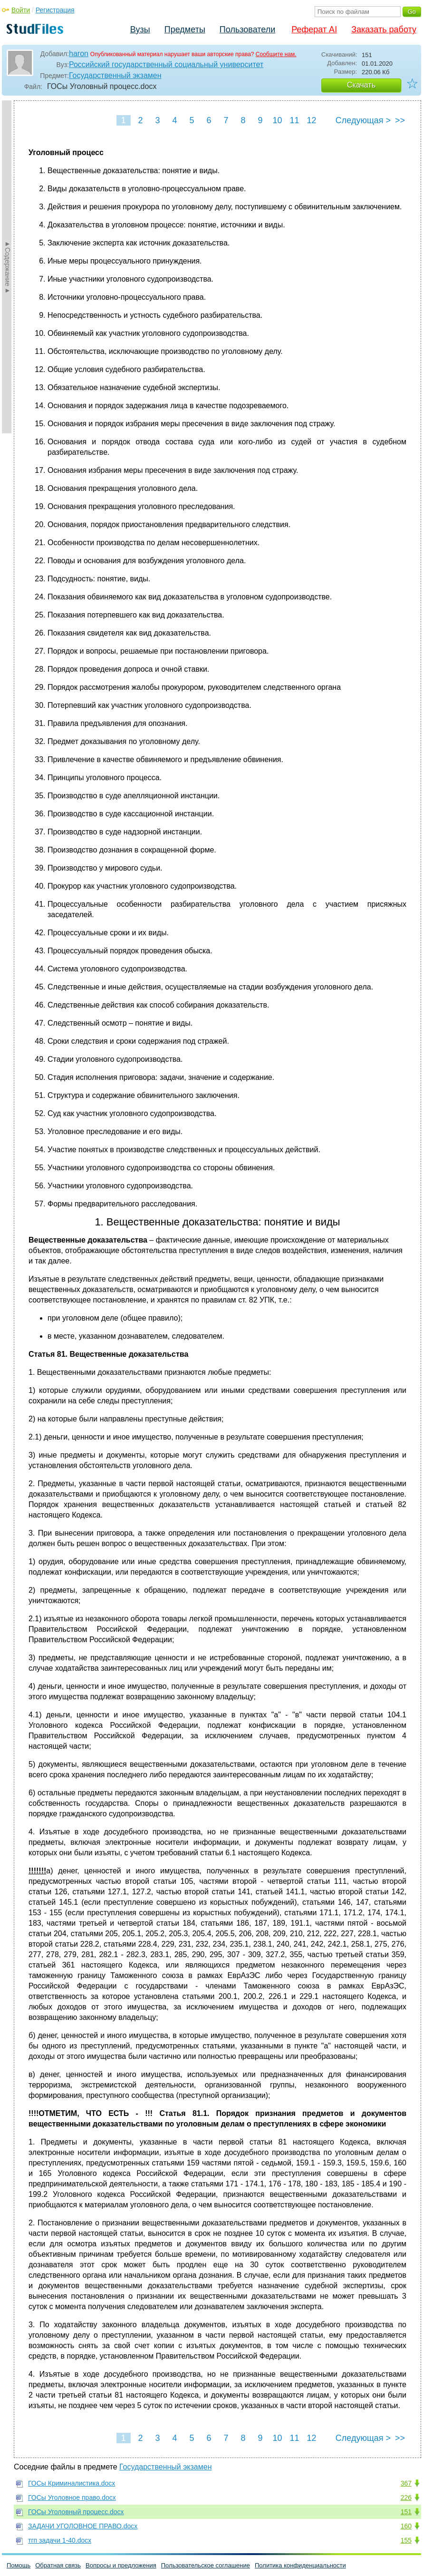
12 (311, 120)
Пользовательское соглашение (205, 2565)
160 (406, 2526)
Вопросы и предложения (121, 2565)
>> (400, 120)
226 (406, 2497)
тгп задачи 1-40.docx (59, 2540)
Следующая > (363, 120)
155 (406, 2540)
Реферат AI (314, 29)
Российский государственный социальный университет (166, 64)
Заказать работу (383, 29)
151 (406, 2512)
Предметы (184, 29)
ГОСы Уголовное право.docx (72, 2497)
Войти (20, 10)
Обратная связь (58, 2565)
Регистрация (55, 10)
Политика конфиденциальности (300, 2565)
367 (406, 2483)
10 (277, 120)
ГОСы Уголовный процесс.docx (76, 2512)
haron (78, 53)
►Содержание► (7, 267)
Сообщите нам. (276, 54)
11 (294, 120)
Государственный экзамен (115, 75)
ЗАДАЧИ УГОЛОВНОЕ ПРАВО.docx (82, 2526)
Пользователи (247, 29)
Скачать (361, 85)
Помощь (18, 2565)
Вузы (140, 29)
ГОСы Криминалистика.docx (71, 2483)
